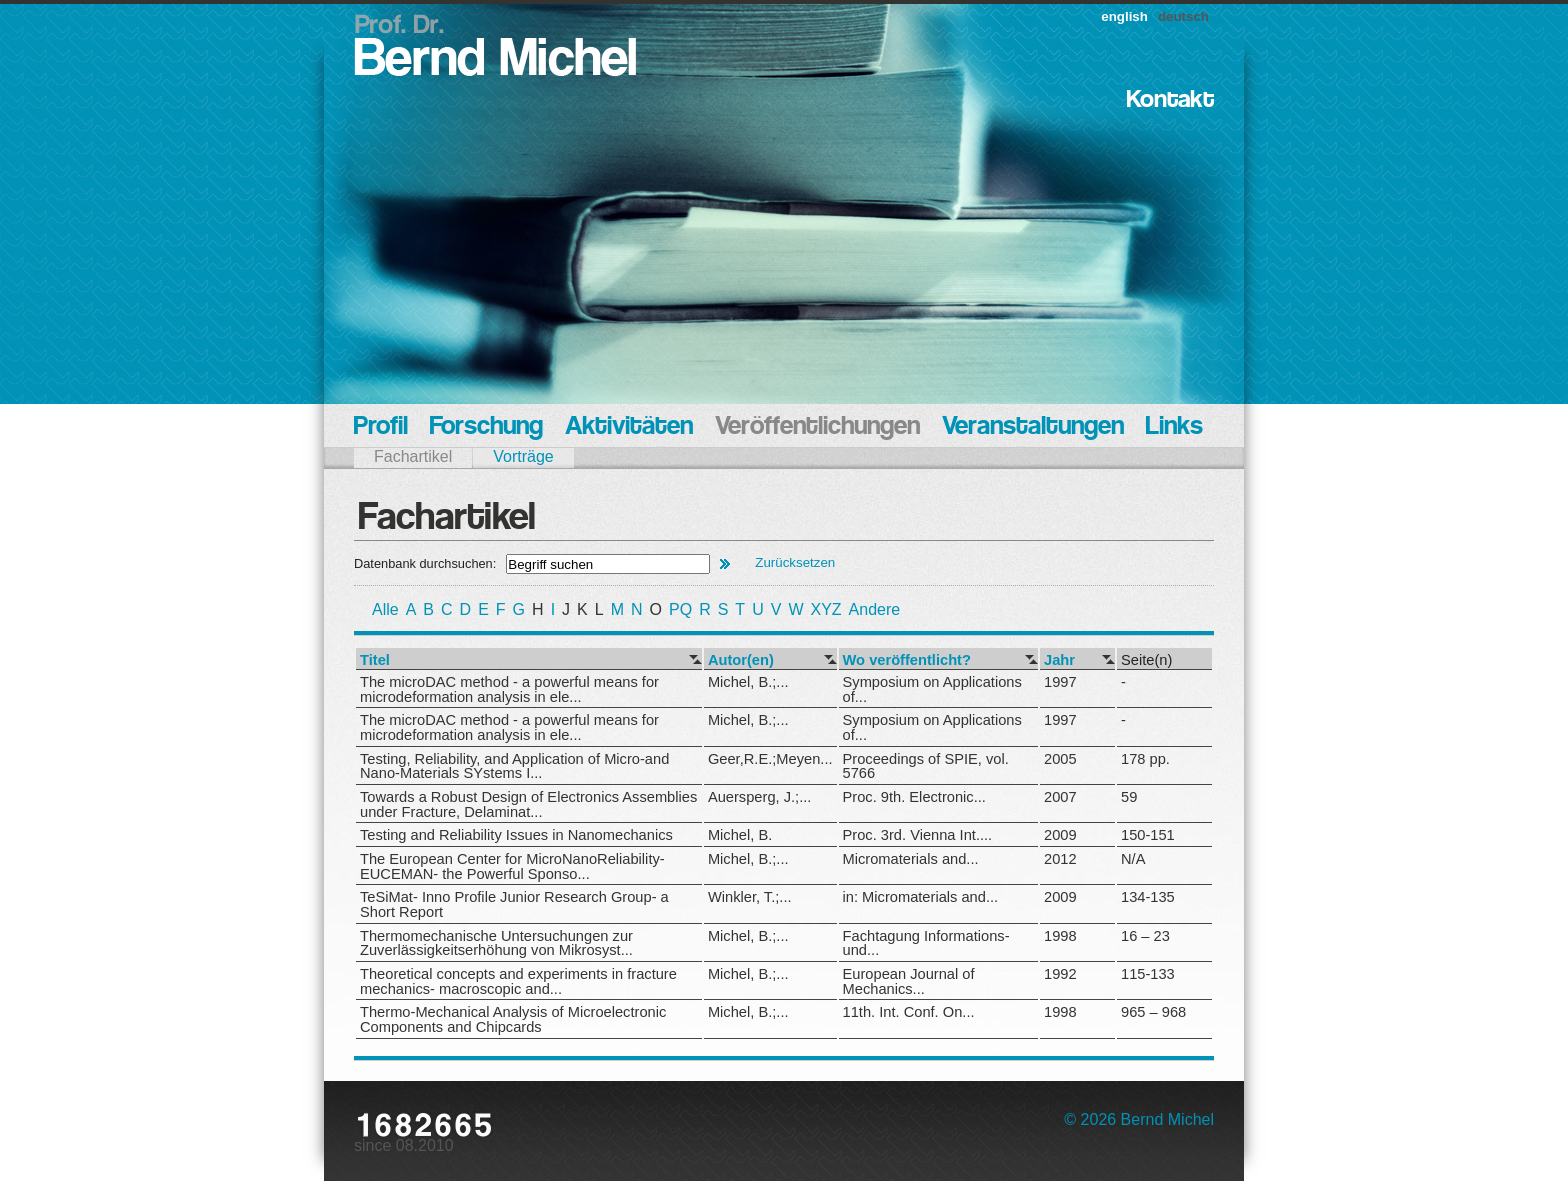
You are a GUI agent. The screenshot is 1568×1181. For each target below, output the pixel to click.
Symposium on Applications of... (932, 689)
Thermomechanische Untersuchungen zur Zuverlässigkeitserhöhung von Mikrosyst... (496, 943)
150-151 (1148, 835)
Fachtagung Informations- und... (926, 943)
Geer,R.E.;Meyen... (770, 759)
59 (1129, 797)
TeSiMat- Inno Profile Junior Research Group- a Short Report (514, 904)
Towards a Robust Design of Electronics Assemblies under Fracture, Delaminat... (528, 804)
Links (1174, 427)
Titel (375, 660)
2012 (1060, 859)
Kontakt (1170, 100)
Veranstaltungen (1033, 427)
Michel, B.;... (748, 682)
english (1124, 16)
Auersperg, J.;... (759, 797)
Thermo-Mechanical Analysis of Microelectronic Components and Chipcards (513, 1019)
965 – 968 (1153, 1012)
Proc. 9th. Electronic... (914, 797)
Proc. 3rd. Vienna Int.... (918, 835)
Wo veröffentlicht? (907, 660)
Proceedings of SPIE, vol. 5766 (926, 766)
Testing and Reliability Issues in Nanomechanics (516, 835)
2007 (1060, 797)
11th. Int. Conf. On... (909, 1012)
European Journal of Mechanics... (909, 981)
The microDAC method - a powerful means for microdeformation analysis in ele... (509, 689)
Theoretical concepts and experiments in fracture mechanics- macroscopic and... (518, 981)
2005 (1060, 759)
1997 (1060, 682)
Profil (381, 427)
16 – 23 (1145, 936)
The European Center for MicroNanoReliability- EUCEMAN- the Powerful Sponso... (512, 866)
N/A (1133, 859)
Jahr (1059, 660)
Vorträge (523, 456)
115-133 (1148, 974)
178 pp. (1145, 759)
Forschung (486, 427)
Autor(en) (741, 660)
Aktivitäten (629, 427)
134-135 (1148, 897)
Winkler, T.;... (750, 897)
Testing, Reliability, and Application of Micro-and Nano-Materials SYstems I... (514, 766)
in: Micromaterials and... (921, 897)
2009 (1060, 835)
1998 (1060, 936)
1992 (1060, 974)
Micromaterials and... (911, 859)
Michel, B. (740, 835)
